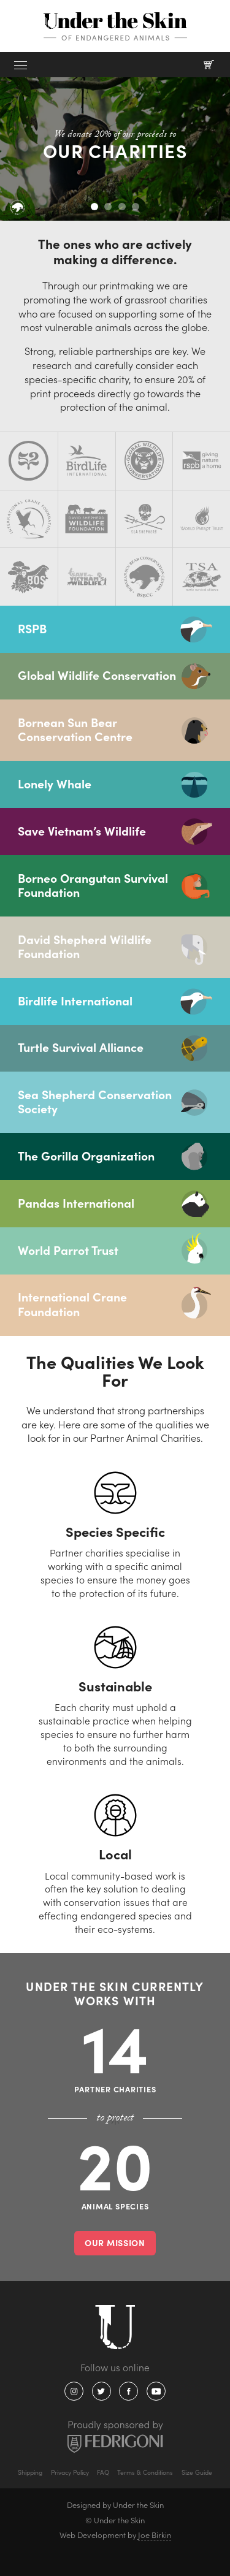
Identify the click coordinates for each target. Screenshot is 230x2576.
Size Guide (197, 2472)
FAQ (103, 2472)
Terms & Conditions (145, 2472)
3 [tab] (122, 206)
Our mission (115, 2242)
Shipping (30, 2472)
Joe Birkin (154, 2534)
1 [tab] (94, 206)
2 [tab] (108, 206)
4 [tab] (135, 206)
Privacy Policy (70, 2472)
